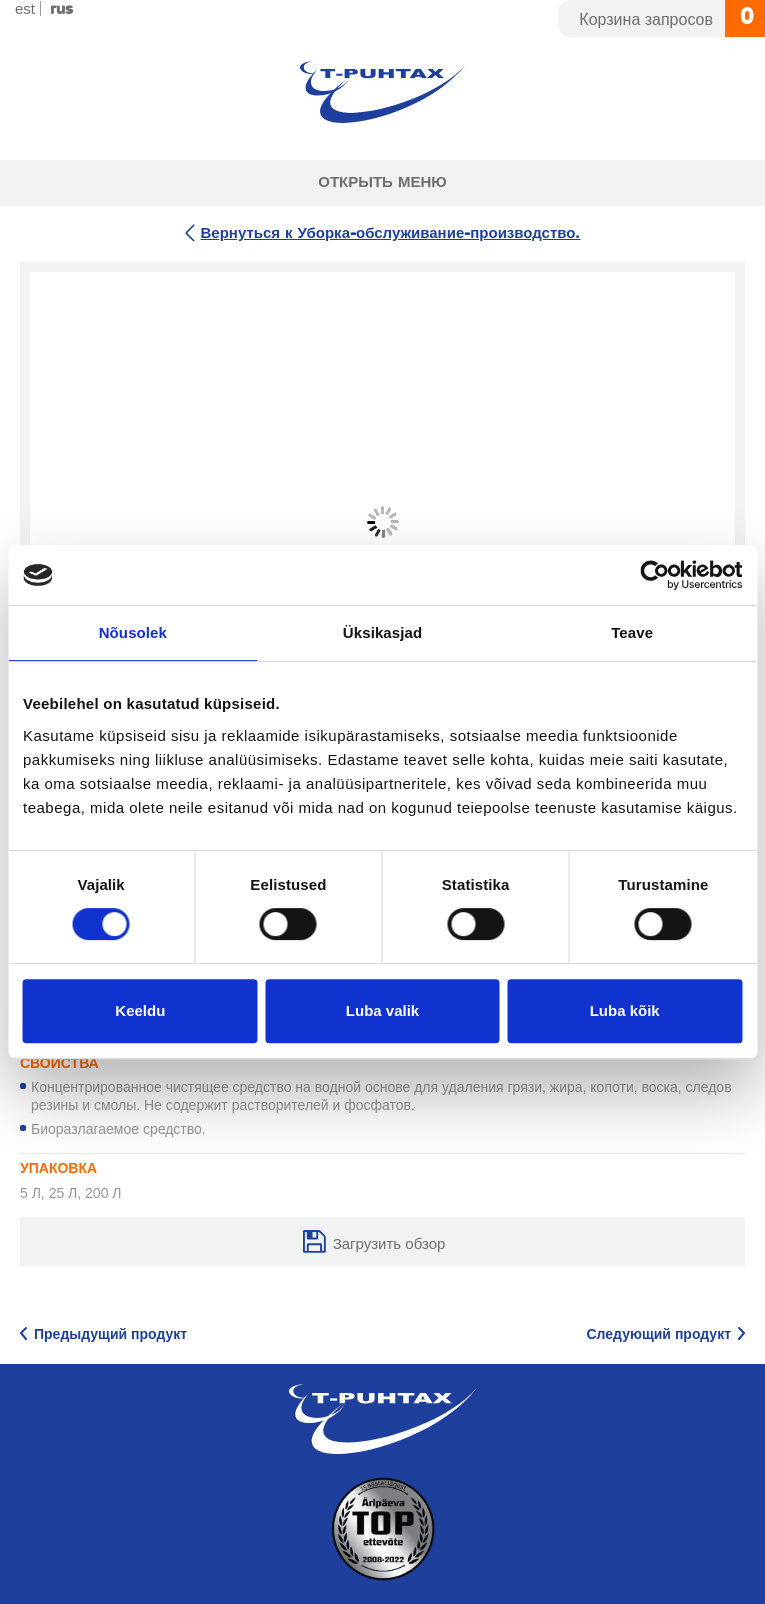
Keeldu (140, 1010)
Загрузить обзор (389, 1243)
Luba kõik (625, 1010)
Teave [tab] (632, 632)
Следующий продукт (658, 1335)
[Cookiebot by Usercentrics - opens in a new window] (654, 575)
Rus (61, 9)
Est (25, 8)
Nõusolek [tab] (133, 632)
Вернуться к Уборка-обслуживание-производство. (390, 233)
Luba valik (382, 1010)
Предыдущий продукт (110, 1335)
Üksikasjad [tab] (382, 632)
